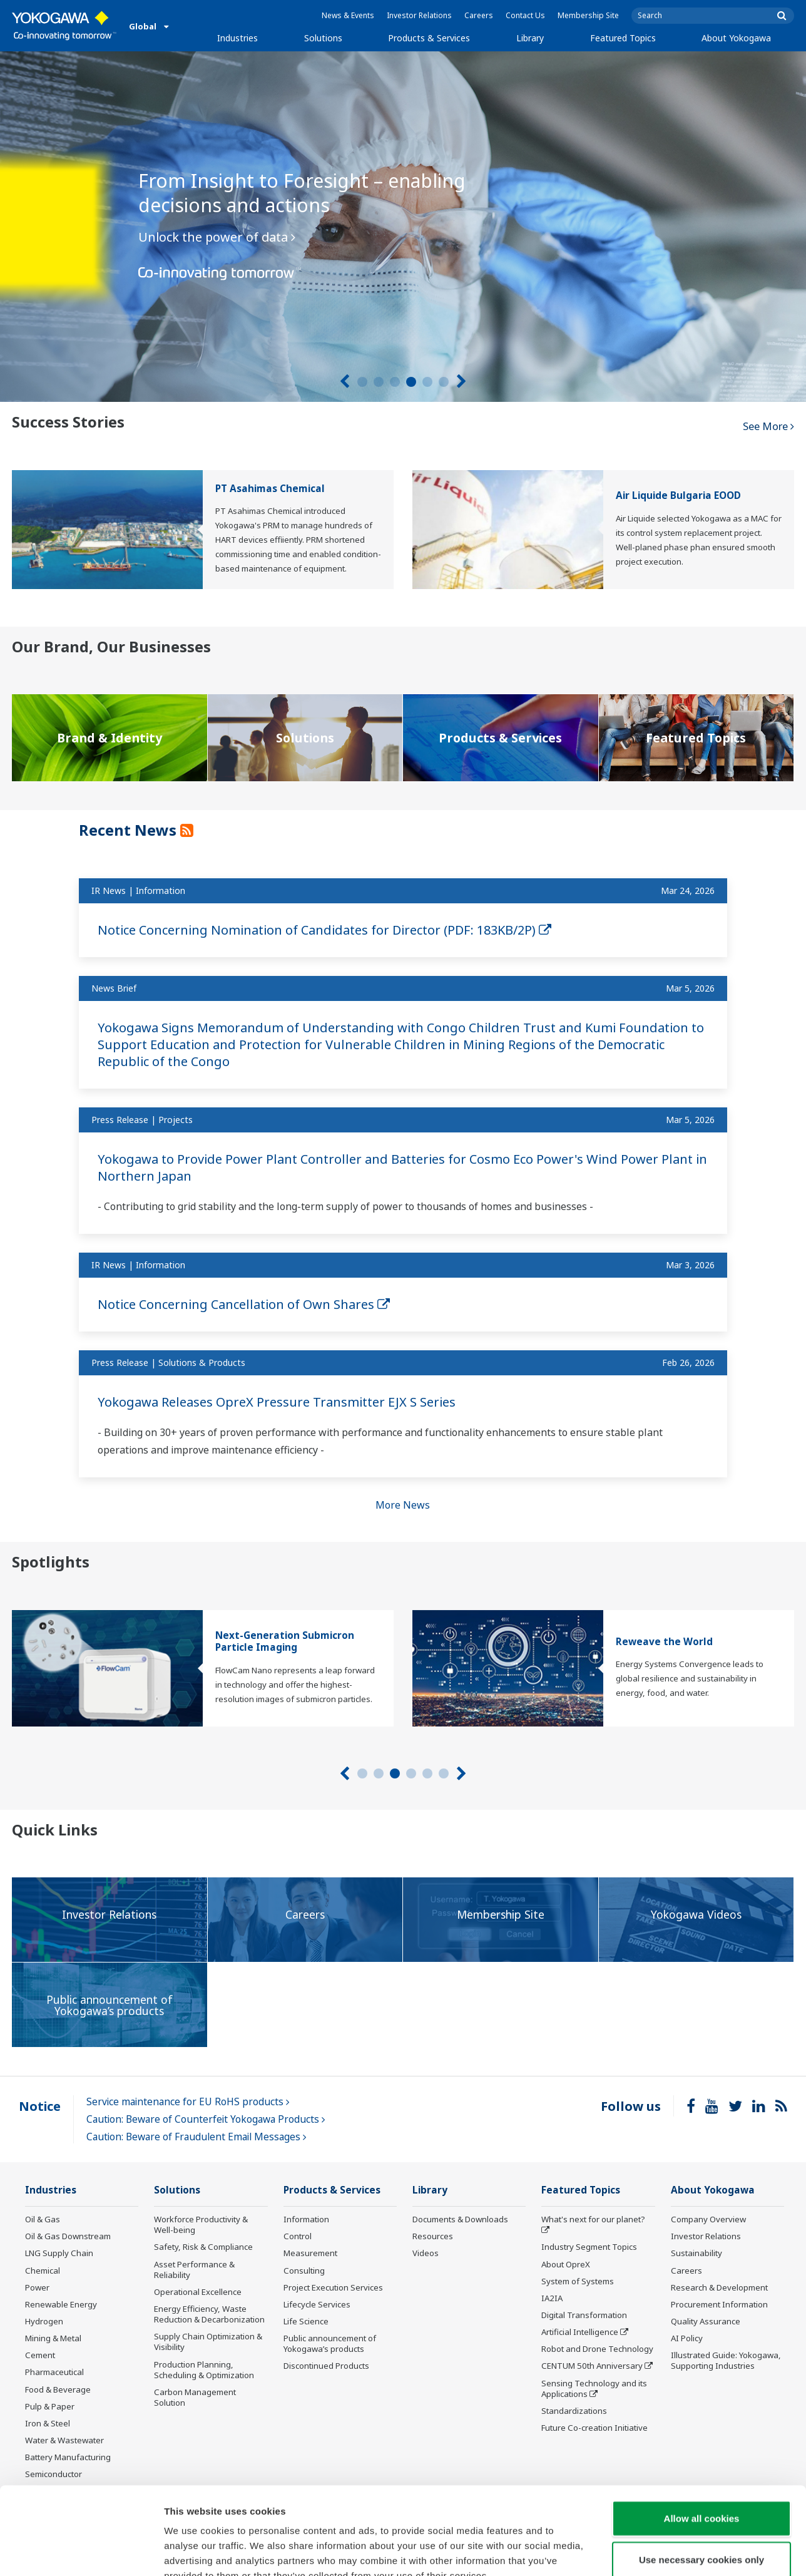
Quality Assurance (705, 2321)
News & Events (348, 15)
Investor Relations (419, 15)
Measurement (310, 2253)
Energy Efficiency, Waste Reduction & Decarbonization (209, 2314)
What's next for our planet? (593, 2219)
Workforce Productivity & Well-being (201, 2224)
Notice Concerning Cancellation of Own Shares (244, 1304)
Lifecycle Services (316, 2304)
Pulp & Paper (49, 2406)
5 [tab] (427, 382)
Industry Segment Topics (589, 2246)
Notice (40, 2106)
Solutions (323, 38)
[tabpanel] (403, 226)
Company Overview (708, 2219)
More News (402, 1505)
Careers (478, 15)
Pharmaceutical (54, 2372)
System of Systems (577, 2281)
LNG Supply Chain (59, 2253)
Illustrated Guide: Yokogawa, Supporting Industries (726, 2360)
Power (37, 2287)
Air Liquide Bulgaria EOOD (678, 495)
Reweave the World (664, 1641)
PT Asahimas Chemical (270, 488)
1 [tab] (362, 382)
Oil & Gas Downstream (68, 2236)
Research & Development (719, 2287)
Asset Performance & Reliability (194, 2270)
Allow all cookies (702, 2443)
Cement (40, 2355)
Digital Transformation (584, 2315)
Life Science (306, 2321)
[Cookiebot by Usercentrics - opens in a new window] (81, 2551)
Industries (237, 38)
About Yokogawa (736, 38)
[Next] (461, 381)
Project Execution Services (333, 2287)
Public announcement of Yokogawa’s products (329, 2343)
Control (297, 2236)
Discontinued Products (326, 2365)
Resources (432, 2236)
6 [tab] (444, 382)
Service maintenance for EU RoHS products (188, 2101)
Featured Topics (623, 38)
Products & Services (429, 38)
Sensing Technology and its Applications (594, 2388)
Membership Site (588, 15)
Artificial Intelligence (579, 2331)
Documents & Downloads (460, 2219)
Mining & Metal (53, 2338)
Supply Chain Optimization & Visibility (208, 2342)
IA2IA (552, 2298)
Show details (657, 2551)
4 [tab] (411, 382)
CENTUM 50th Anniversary (592, 2365)
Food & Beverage (58, 2389)
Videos (425, 2253)
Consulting (304, 2270)
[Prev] (344, 381)
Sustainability (696, 2253)
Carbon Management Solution (195, 2397)
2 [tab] (379, 382)
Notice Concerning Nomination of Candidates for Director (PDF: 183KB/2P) (324, 929)
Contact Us (525, 15)
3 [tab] (395, 382)
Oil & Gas (42, 2219)
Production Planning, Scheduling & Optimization (204, 2370)
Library (530, 38)
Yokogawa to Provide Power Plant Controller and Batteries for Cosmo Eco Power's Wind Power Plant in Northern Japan (402, 1167)
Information (306, 2219)
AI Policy (687, 2338)
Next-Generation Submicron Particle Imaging (284, 1641)
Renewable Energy (61, 2304)
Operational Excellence (198, 2291)
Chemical (42, 2270)
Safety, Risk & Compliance (203, 2246)
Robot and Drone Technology (597, 2348)
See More (768, 426)
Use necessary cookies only (701, 2484)
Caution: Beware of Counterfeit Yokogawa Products (205, 2119)
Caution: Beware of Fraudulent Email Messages (196, 2136)
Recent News (129, 829)
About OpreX (565, 2264)
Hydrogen (44, 2321)
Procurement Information (719, 2304)
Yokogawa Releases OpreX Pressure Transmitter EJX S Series (277, 1401)
